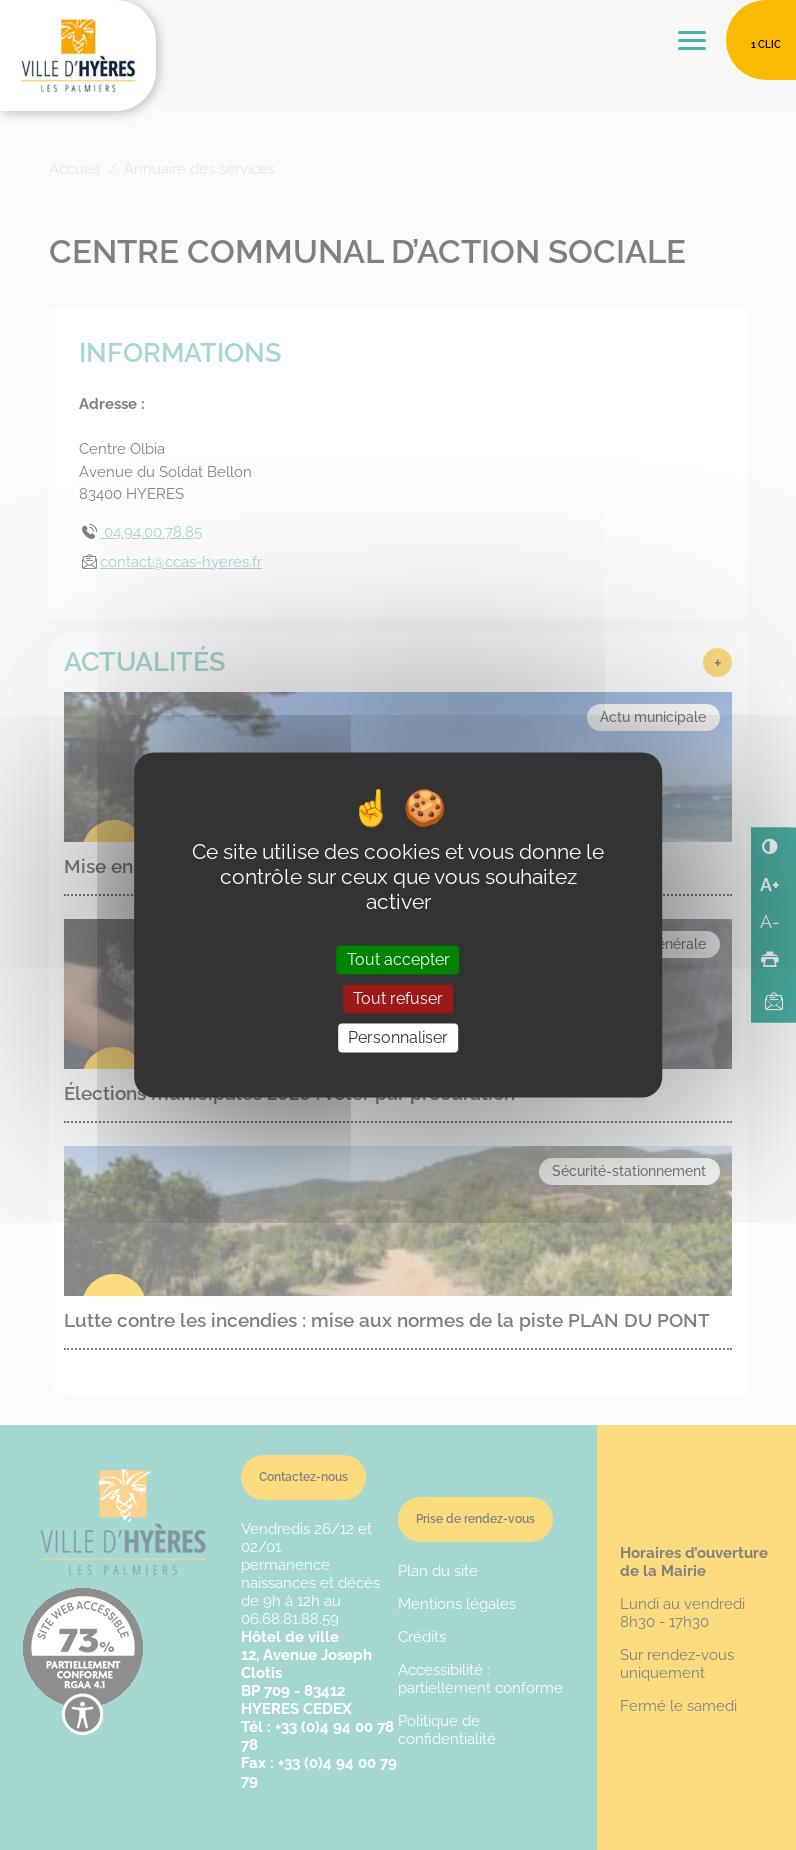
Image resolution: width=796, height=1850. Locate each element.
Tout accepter (398, 959)
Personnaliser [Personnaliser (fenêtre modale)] (398, 1037)
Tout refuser (398, 998)
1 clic (766, 44)
